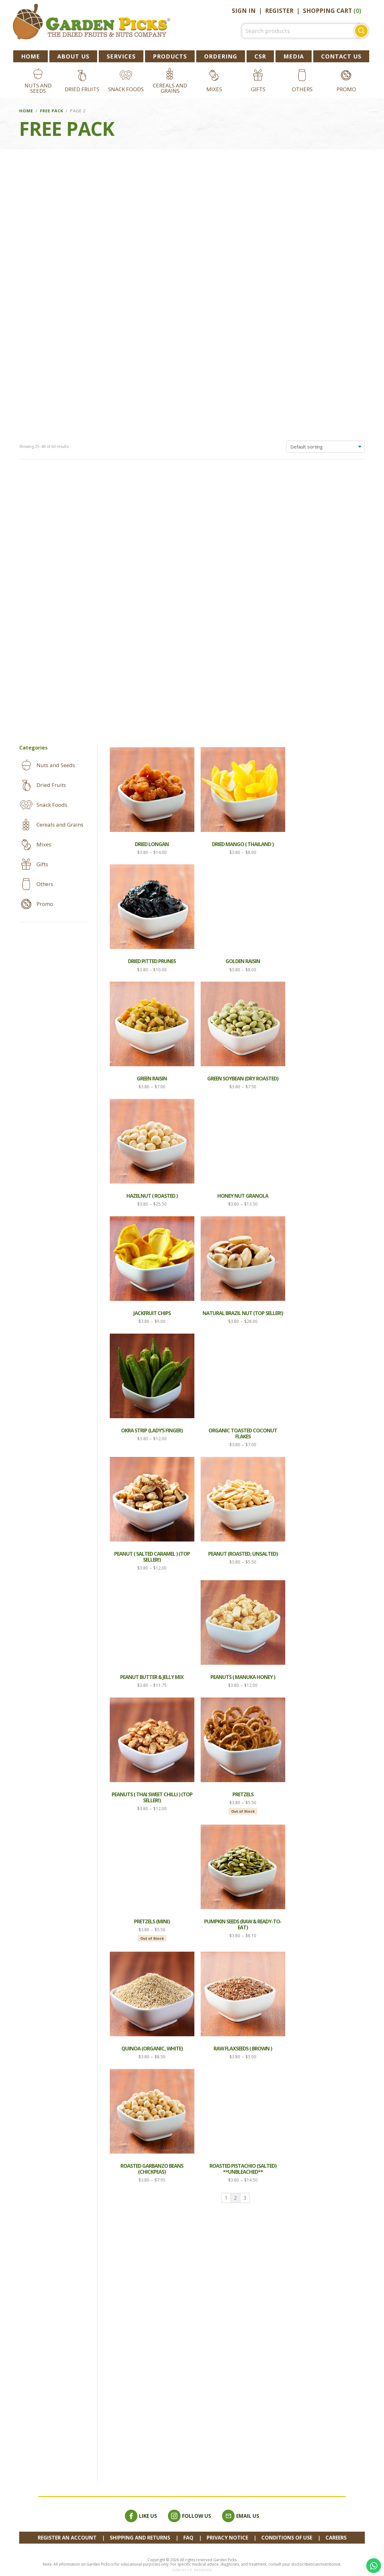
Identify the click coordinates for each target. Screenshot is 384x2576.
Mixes (214, 89)
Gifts (258, 89)
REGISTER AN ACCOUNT (67, 2537)
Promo (346, 89)
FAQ (188, 2537)
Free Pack (51, 111)
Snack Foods (126, 89)
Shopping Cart (332, 11)
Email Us (240, 2516)
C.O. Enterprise (199, 2570)
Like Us (141, 2516)
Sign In (244, 11)
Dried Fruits (82, 89)
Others (302, 89)
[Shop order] (325, 171)
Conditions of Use (286, 2537)
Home (26, 111)
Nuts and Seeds (38, 88)
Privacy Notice (227, 2537)
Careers (336, 2537)
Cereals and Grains (170, 88)
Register (279, 11)
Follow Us (189, 2516)
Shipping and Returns (140, 2537)
